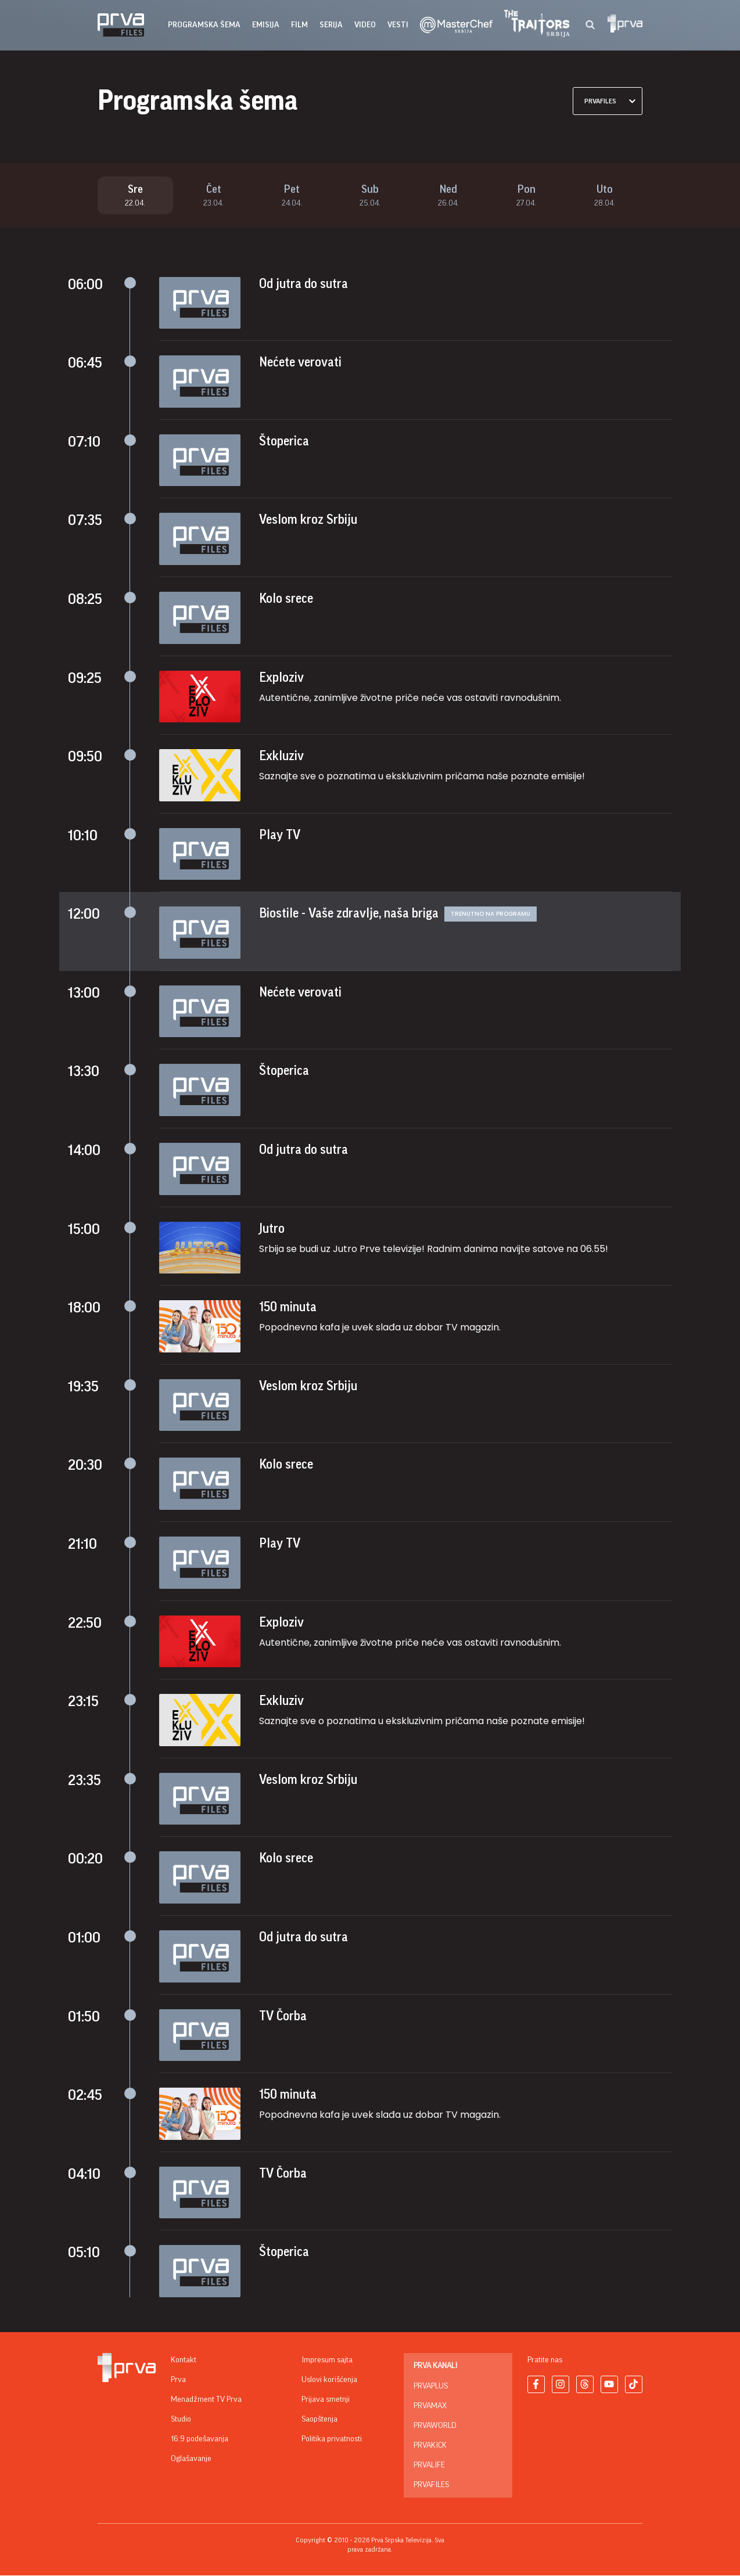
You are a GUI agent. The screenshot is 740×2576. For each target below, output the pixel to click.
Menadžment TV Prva (206, 2400)
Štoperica (284, 442)
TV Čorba (283, 2016)
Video (365, 25)
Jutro (272, 1229)
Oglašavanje (191, 2459)
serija (331, 25)
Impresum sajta (327, 2360)
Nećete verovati (300, 363)
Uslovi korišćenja (329, 2380)
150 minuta (288, 1307)
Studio (181, 2420)
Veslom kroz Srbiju (308, 520)
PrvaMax (430, 2406)
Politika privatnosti (331, 2439)
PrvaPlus (431, 2387)
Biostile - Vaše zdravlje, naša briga (349, 914)
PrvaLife (429, 2466)
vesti (397, 25)
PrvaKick (430, 2446)
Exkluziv (281, 756)
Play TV (279, 835)
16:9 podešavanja (199, 2439)
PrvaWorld (435, 2426)
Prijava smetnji (325, 2400)
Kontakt (183, 2360)
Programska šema (204, 25)
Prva (178, 2380)
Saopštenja (319, 2420)
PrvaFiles (431, 2485)
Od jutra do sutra (303, 284)
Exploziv (281, 678)
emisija (265, 25)
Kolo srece (286, 599)
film (299, 25)
